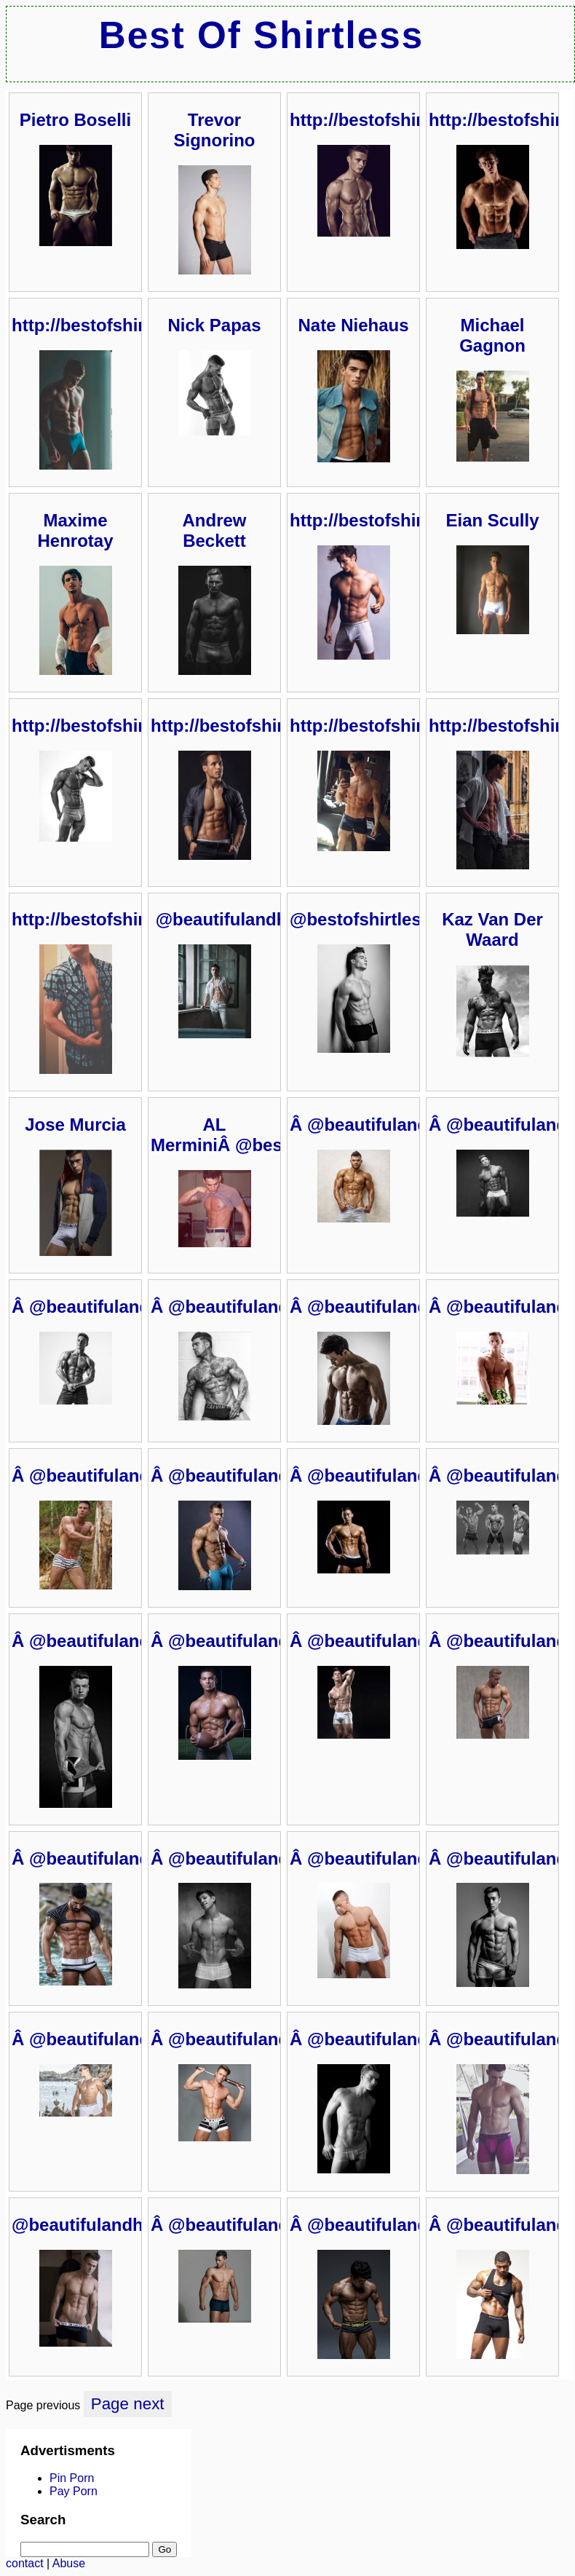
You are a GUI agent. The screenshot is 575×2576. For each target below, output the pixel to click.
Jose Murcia (75, 1124)
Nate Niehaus (353, 325)
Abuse (68, 2563)
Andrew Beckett (214, 530)
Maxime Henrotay (75, 530)
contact (25, 2563)
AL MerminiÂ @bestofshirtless (263, 1135)
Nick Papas (214, 325)
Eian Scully (492, 520)
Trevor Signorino (214, 130)
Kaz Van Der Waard (492, 929)
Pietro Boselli (75, 120)
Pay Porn (73, 2491)
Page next (127, 2404)
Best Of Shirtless (261, 35)
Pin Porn (71, 2478)
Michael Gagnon (492, 335)
